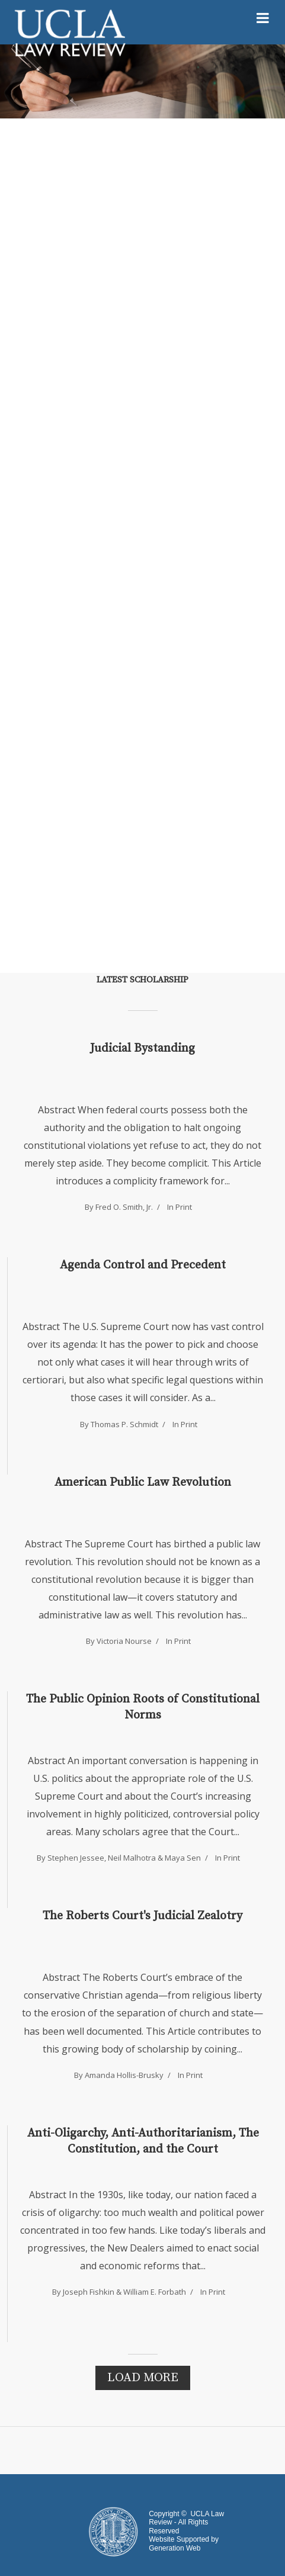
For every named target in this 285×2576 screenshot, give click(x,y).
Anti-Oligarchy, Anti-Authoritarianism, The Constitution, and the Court (143, 2141)
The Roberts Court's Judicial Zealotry (142, 1916)
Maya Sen (183, 1857)
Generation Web (174, 2548)
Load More (142, 2377)
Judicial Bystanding (142, 1048)
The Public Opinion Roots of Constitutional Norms (143, 1707)
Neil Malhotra (132, 1857)
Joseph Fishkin (88, 2291)
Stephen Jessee (75, 1857)
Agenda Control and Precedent (143, 1265)
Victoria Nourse (124, 1641)
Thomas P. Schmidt (124, 1424)
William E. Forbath (154, 2291)
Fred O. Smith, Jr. (124, 1207)
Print (183, 1207)
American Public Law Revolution (143, 1482)
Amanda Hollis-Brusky (124, 2075)
